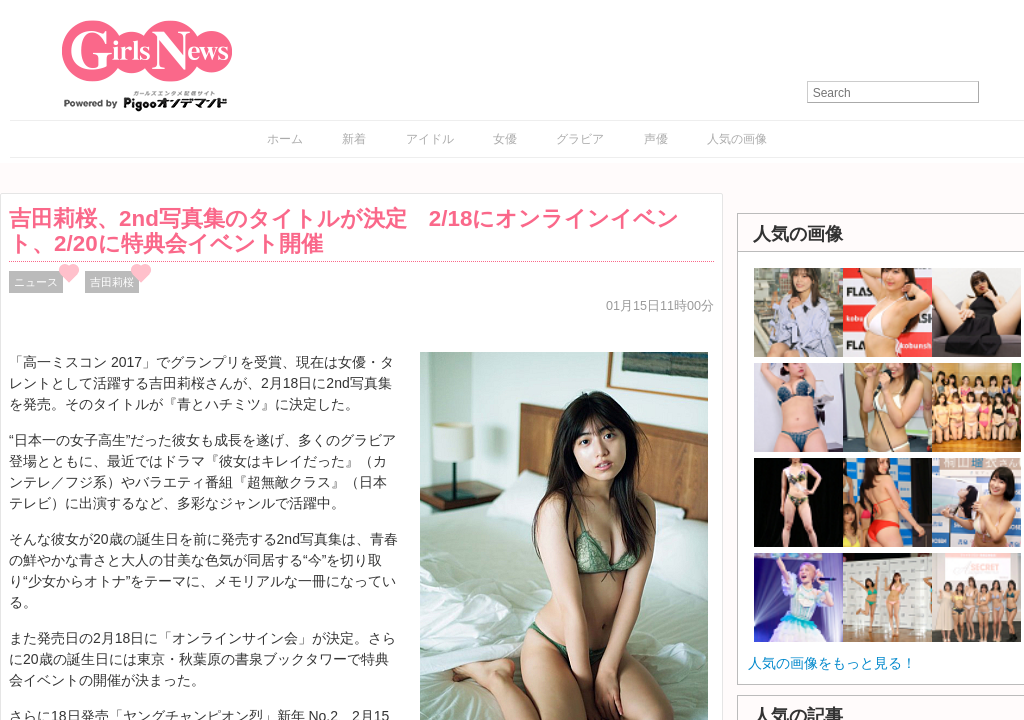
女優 (505, 139)
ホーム (285, 139)
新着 (354, 139)
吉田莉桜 (112, 282)
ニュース (36, 282)
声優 (656, 139)
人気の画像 (737, 139)
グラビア (580, 139)
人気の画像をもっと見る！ (832, 663)
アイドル (430, 139)
